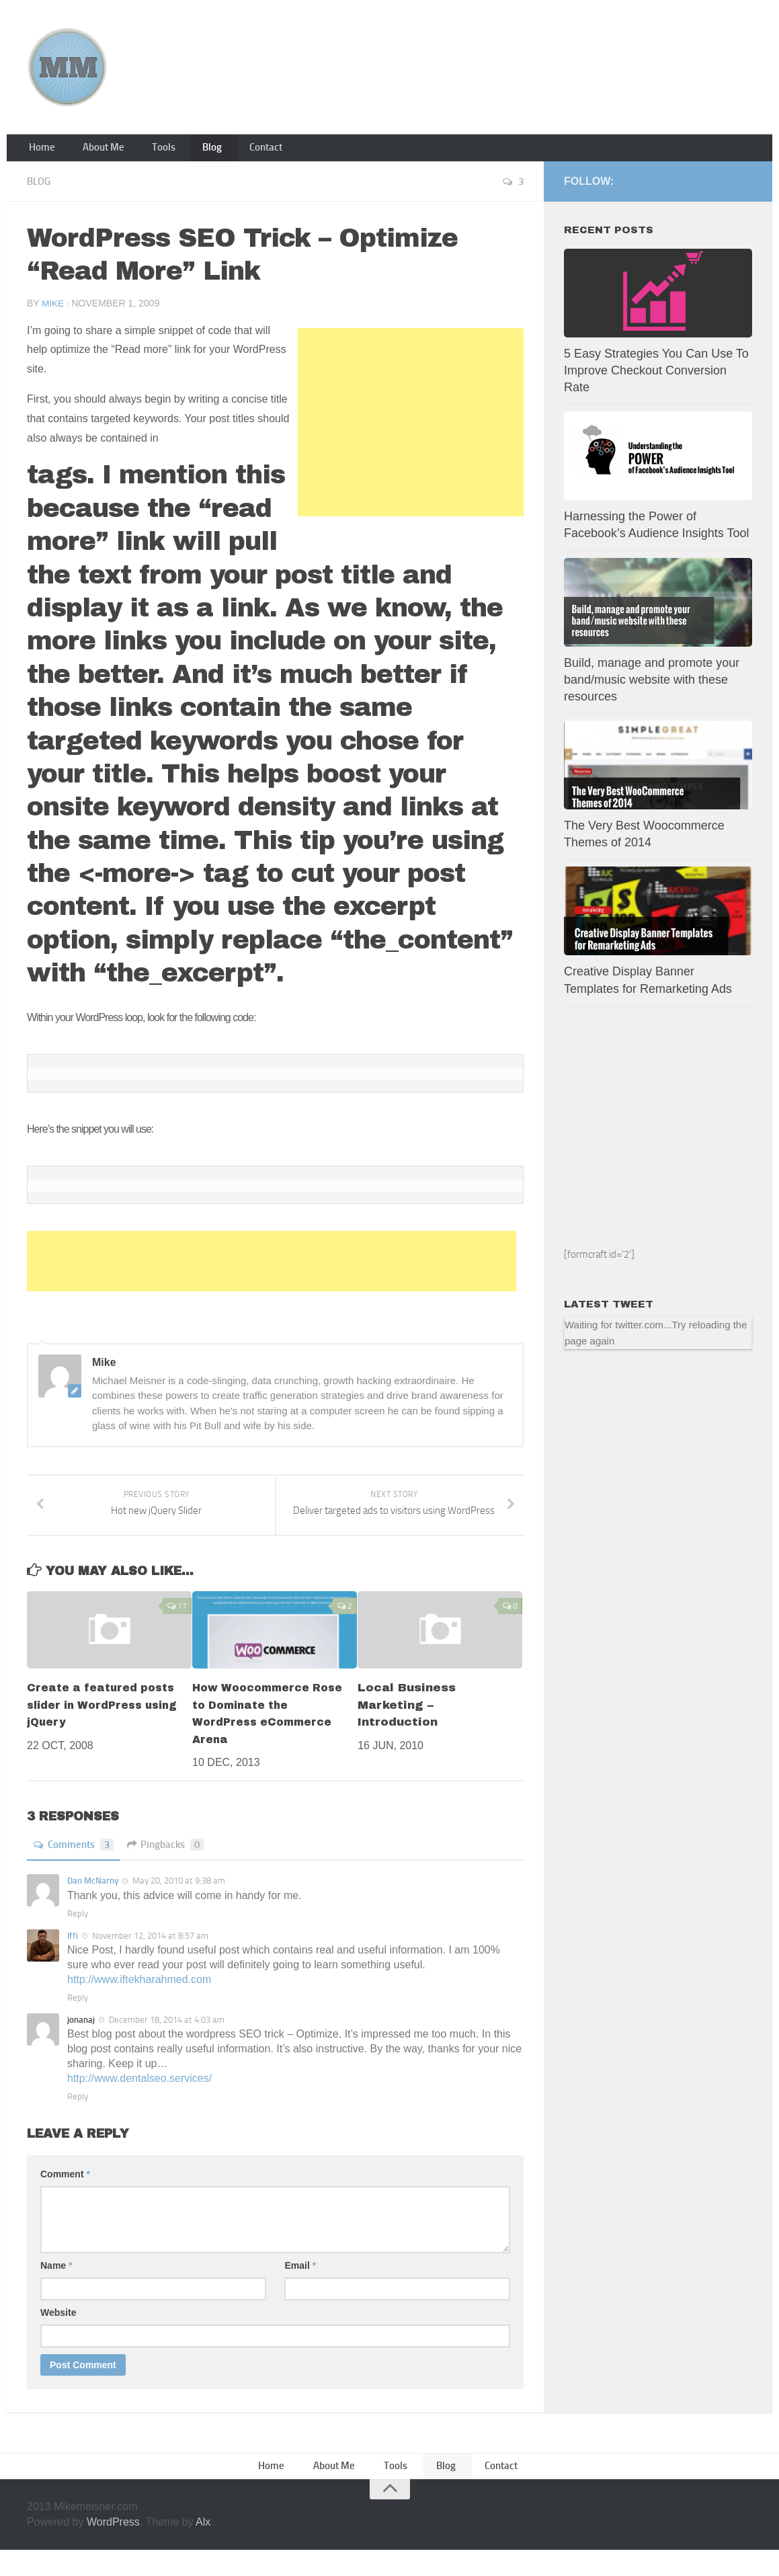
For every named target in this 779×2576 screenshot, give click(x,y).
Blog (187, 151)
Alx (203, 2547)
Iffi (72, 1958)
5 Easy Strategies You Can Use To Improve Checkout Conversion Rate (656, 376)
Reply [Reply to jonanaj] (77, 2119)
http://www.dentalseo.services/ (139, 2100)
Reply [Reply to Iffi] (77, 2020)
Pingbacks (171, 1867)
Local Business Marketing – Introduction (407, 1727)
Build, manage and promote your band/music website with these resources (651, 685)
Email (300, 2287)
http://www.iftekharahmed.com (139, 2001)
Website (58, 2334)
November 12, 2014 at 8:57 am (150, 1958)
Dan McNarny (92, 1903)
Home (39, 151)
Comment (65, 2196)
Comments (76, 1867)
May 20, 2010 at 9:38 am (178, 1903)
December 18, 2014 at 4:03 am (166, 2042)
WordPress (113, 2547)
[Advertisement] (411, 427)
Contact (233, 151)
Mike (53, 309)
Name (56, 2287)
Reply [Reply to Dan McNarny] (77, 1936)
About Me (94, 151)
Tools (146, 151)
